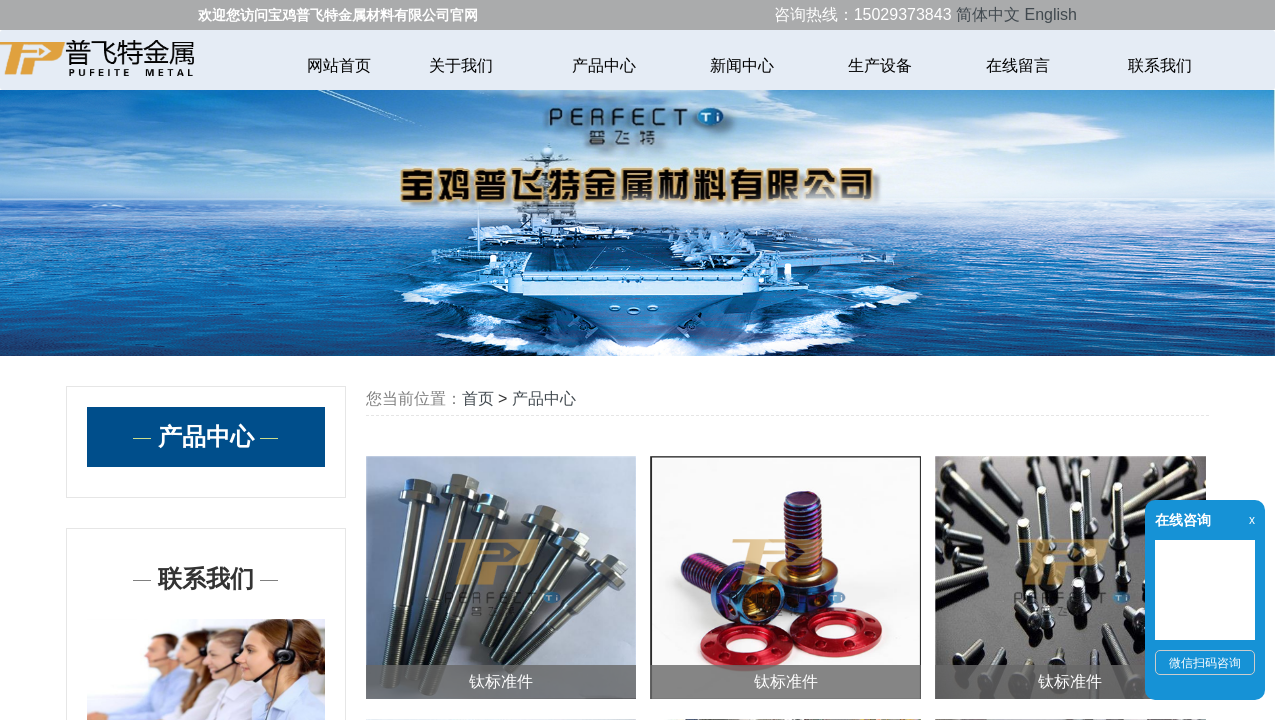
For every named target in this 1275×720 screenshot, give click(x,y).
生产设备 (880, 65)
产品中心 (604, 65)
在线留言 (1020, 65)
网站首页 (339, 65)
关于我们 (463, 65)
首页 (478, 398)
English (1050, 14)
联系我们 (1160, 65)
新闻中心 (742, 65)
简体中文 (988, 14)
